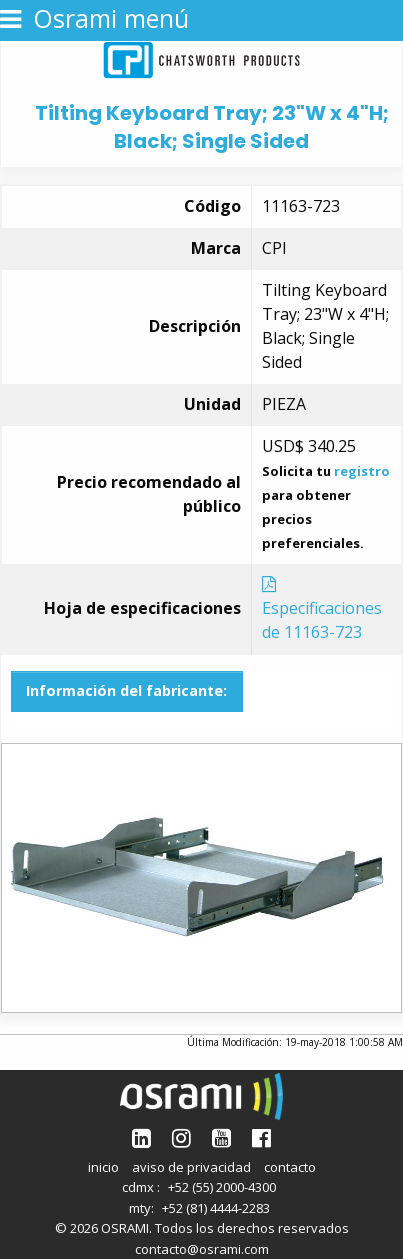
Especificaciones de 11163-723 (322, 609)
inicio (103, 1167)
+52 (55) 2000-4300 (222, 1187)
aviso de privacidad (191, 1167)
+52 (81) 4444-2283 (216, 1208)
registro (362, 471)
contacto (290, 1167)
